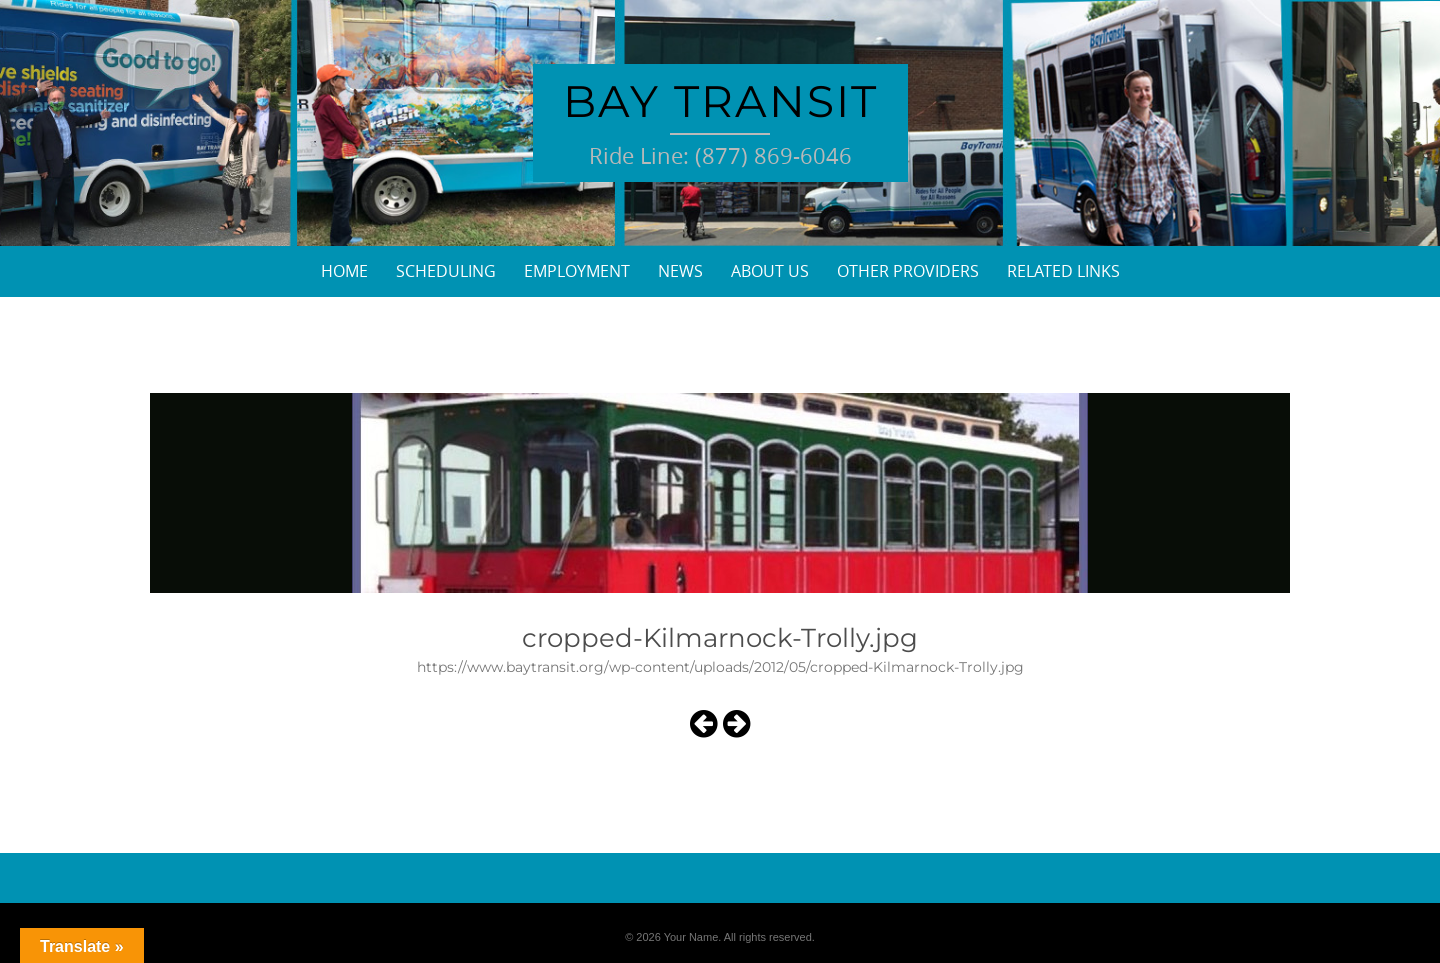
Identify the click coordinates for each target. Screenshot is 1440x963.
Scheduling (446, 271)
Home (344, 271)
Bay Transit (720, 101)
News (680, 271)
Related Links (1063, 271)
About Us (770, 271)
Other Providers (908, 271)
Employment (577, 271)
